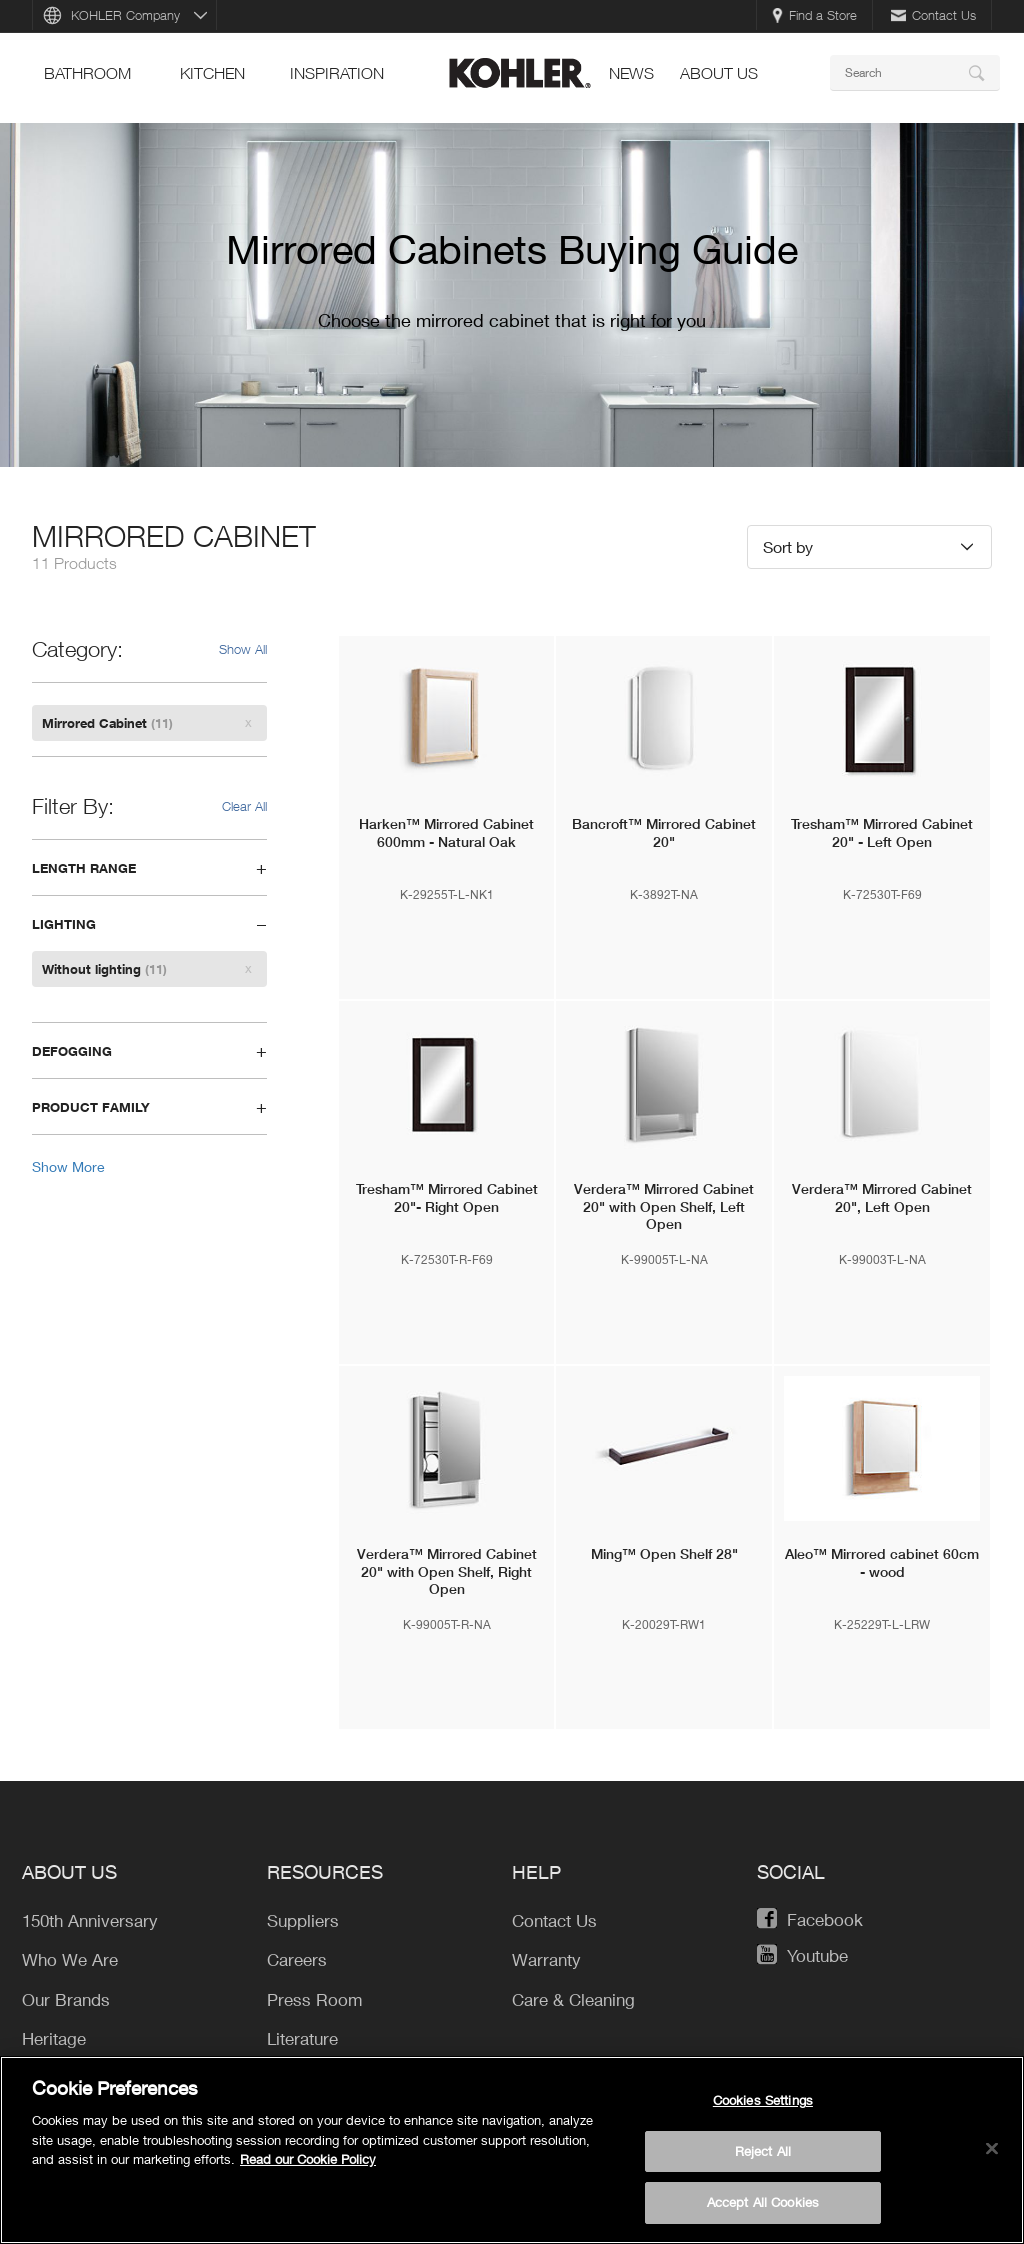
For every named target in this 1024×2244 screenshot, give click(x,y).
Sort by (788, 546)
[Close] (992, 2149)
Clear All (244, 806)
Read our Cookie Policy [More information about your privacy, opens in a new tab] (308, 2159)
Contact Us (933, 15)
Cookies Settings (763, 2100)
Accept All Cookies (763, 2202)
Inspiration (337, 73)
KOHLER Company (125, 15)
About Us (719, 73)
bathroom (87, 73)
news (631, 73)
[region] (512, 2150)
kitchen (212, 73)
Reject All (763, 2151)
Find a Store (814, 15)
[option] (512, 295)
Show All (243, 649)
